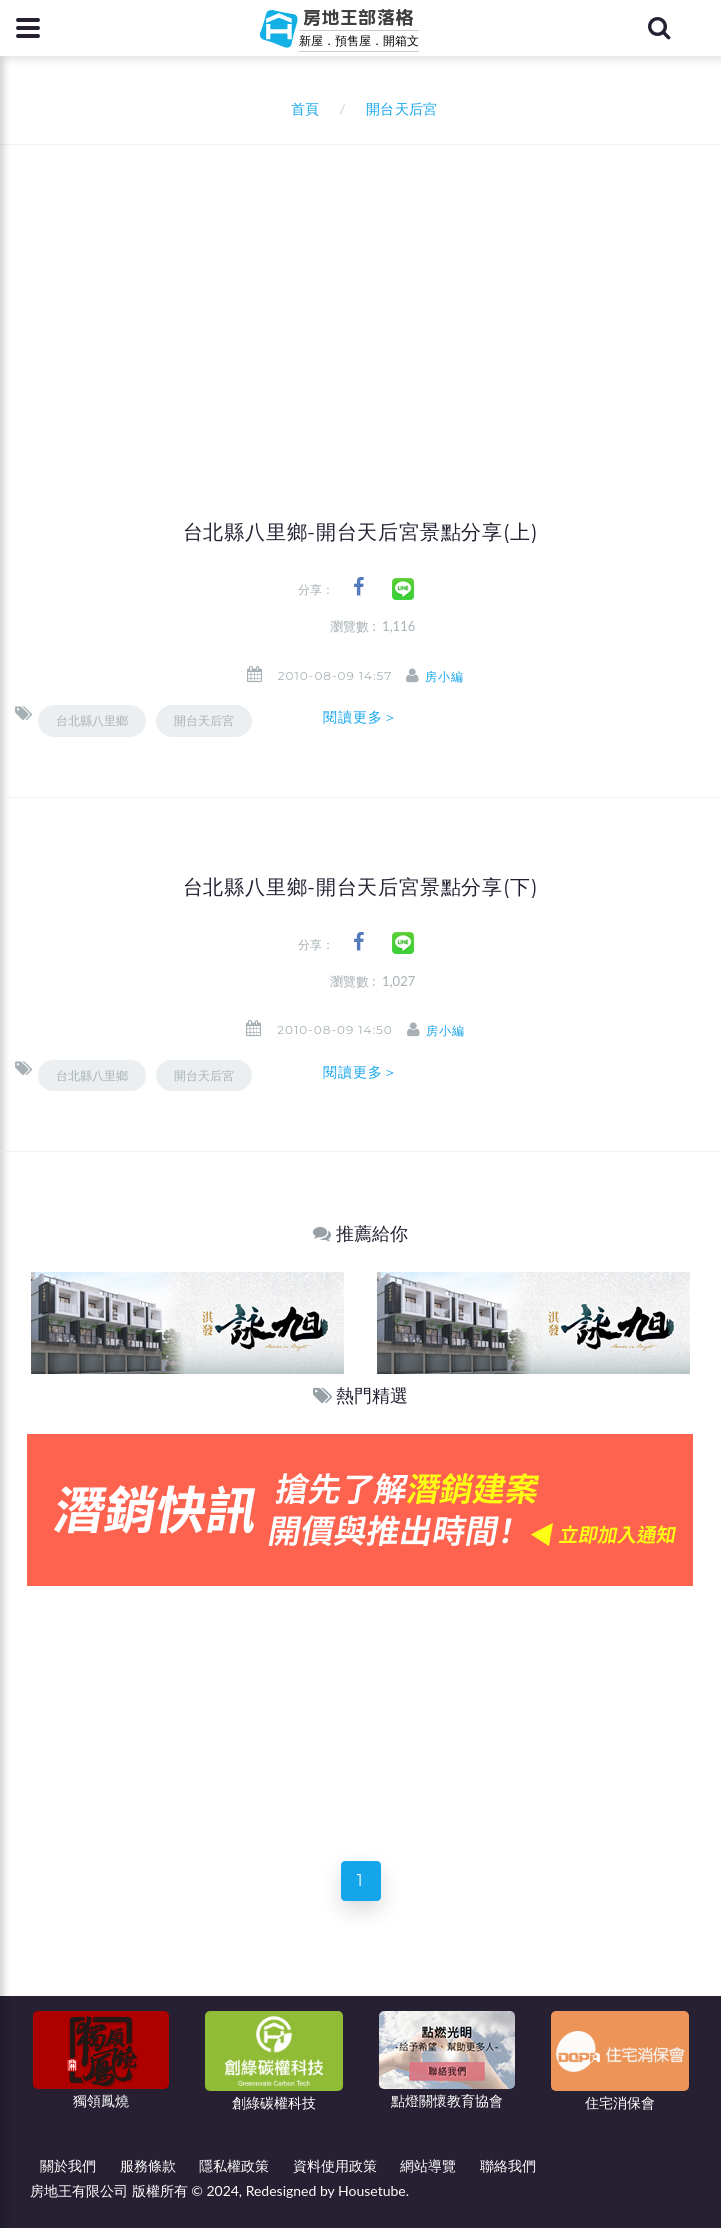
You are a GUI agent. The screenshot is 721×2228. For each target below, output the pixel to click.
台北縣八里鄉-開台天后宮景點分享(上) (361, 532)
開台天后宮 (204, 720)
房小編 (444, 676)
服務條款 (148, 2165)
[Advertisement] (368, 295)
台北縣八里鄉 (92, 720)
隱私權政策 (234, 2165)
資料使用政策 (335, 2165)
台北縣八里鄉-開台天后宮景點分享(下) (361, 887)
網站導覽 (428, 2165)
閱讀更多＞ (361, 717)
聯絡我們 (508, 2165)
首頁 (300, 108)
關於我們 (68, 2165)
